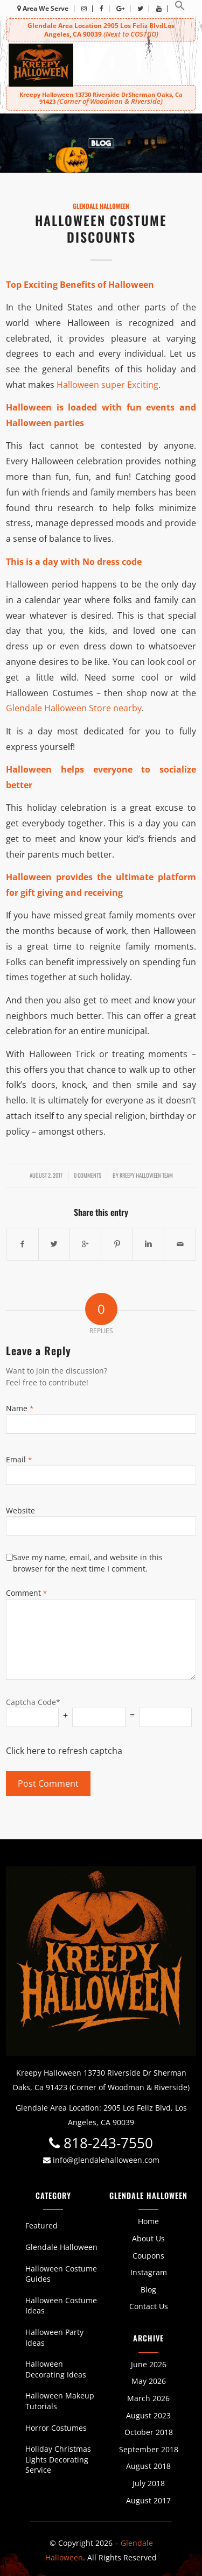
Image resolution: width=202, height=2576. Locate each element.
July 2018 (149, 2483)
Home (148, 2221)
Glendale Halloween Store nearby (74, 708)
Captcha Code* (33, 1702)
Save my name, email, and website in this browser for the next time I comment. (88, 1563)
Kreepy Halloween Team (146, 1175)
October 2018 (148, 2432)
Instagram (148, 2272)
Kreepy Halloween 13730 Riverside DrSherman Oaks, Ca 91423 (101, 98)
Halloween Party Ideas (54, 2337)
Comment (26, 1593)
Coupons (148, 2256)
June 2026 (148, 2364)
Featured (41, 2225)
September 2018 (148, 2449)
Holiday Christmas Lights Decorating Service (58, 2459)
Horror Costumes (56, 2428)
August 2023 (148, 2415)
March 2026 (148, 2398)
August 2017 (148, 2500)
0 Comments (87, 1175)
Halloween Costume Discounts (101, 228)
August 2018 (148, 2466)
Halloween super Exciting (107, 385)
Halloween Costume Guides (61, 2273)
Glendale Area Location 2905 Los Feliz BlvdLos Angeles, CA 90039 (101, 30)
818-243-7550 (101, 2143)
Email (19, 1459)
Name (19, 1408)
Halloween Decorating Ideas (55, 2369)
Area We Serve (42, 8)
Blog (148, 2289)
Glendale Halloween (101, 205)
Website (20, 1510)
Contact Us (148, 2306)
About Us (148, 2238)
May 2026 (148, 2381)
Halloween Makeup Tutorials (59, 2400)
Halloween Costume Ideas (61, 2305)
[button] (180, 8)
